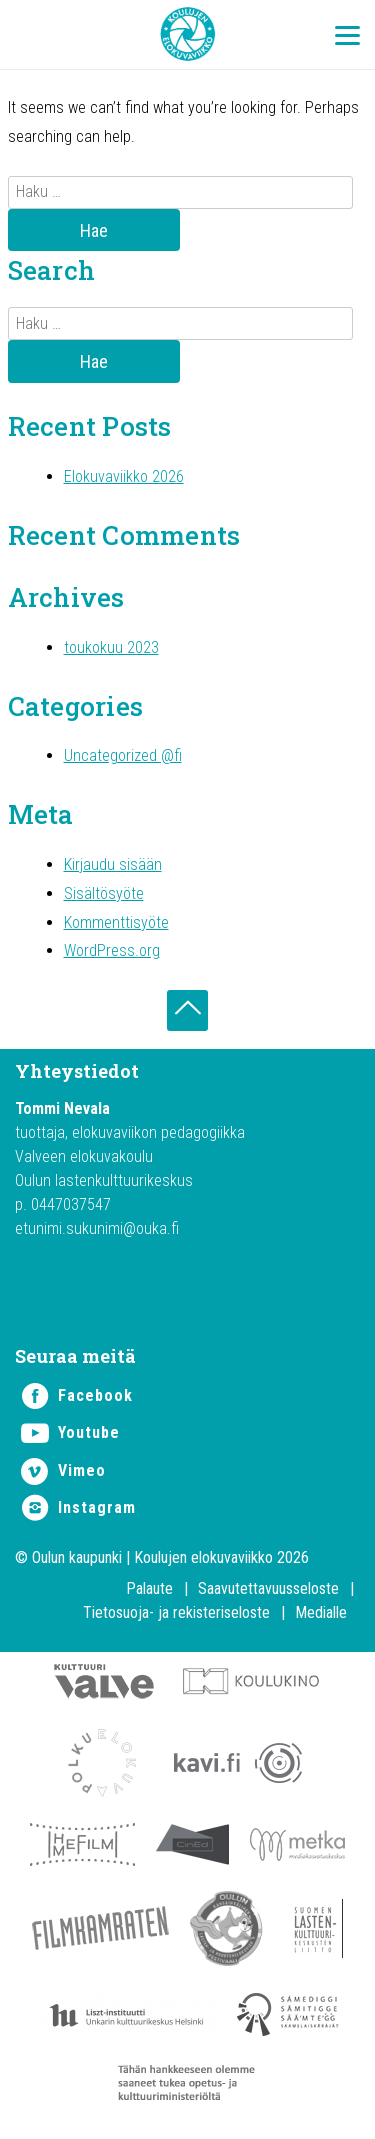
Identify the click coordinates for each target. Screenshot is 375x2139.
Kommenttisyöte (116, 922)
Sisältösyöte (104, 893)
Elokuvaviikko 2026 (124, 476)
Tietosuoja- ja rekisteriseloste (176, 1612)
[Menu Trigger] (347, 34)
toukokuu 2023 (111, 647)
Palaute (149, 1588)
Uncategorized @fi (123, 755)
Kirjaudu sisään (113, 864)
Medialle (321, 1612)
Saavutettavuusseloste (268, 1588)
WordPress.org (112, 950)
